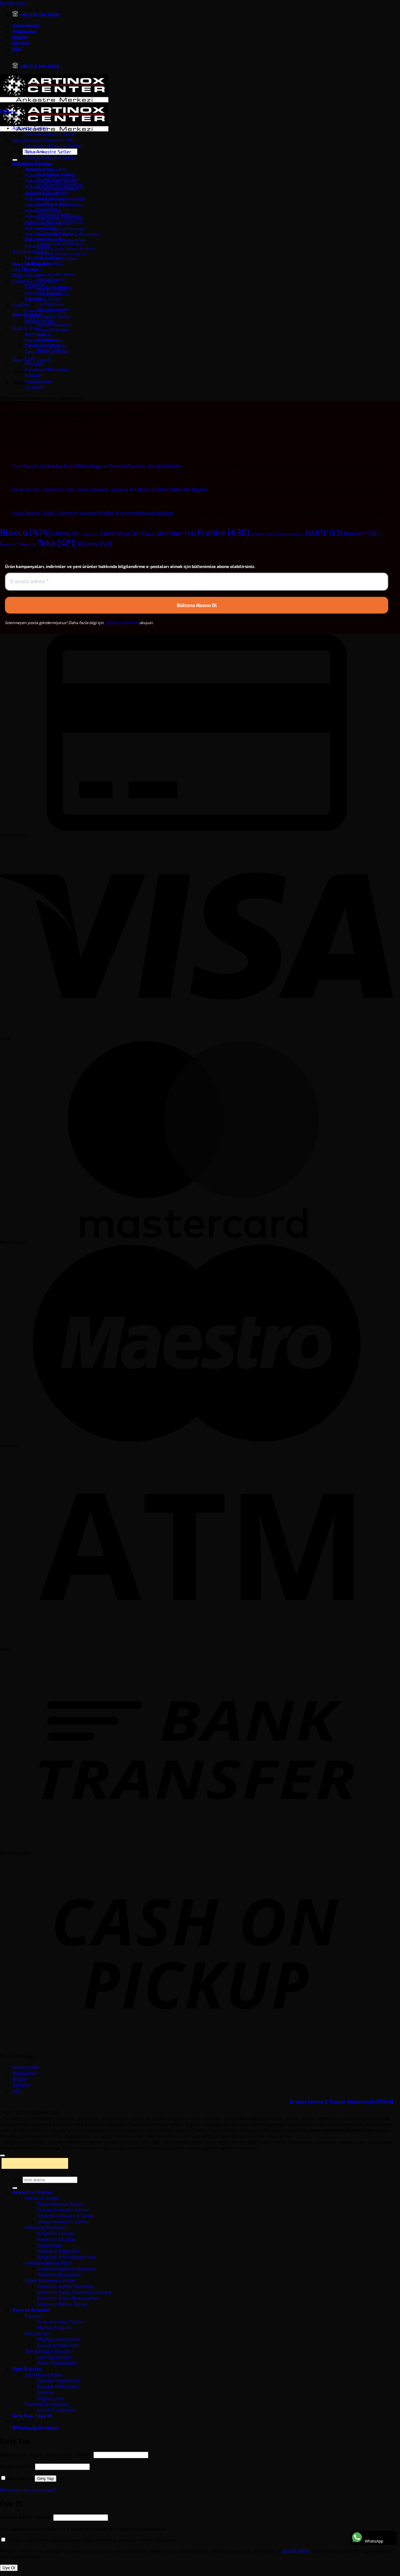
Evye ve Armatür (31, 2310)
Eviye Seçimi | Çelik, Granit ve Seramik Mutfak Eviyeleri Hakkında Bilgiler (93, 513)
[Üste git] (2, 2155)
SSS (16, 49)
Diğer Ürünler (27, 275)
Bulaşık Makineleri (53, 329)
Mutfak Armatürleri (58, 2339)
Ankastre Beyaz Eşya (48, 2263)
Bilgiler (20, 37)
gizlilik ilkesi (296, 2550)
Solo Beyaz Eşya (43, 2374)
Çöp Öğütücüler (50, 304)
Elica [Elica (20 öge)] (153, 533)
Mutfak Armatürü (44, 263)
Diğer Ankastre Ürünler (50, 2280)
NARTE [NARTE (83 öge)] (324, 532)
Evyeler (20, 304)
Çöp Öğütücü (26, 269)
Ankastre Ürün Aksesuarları (62, 253)
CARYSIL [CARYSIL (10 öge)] (66, 533)
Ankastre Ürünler (31, 163)
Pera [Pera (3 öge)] (29, 544)
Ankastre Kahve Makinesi (60, 243)
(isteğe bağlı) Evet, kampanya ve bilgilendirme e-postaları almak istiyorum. (89, 2540)
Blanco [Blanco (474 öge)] (25, 532)
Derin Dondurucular (47, 351)
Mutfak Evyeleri (54, 2327)
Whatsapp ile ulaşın (35, 2427)
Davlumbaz (37, 246)
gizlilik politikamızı (121, 622)
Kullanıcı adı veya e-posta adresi (46, 2454)
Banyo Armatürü (43, 257)
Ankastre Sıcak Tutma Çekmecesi (66, 248)
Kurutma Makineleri (47, 369)
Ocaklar (33, 375)
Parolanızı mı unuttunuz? (28, 2490)
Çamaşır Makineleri (46, 346)
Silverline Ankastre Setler (53, 145)
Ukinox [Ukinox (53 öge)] (94, 543)
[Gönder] (14, 160)
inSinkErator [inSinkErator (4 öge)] (266, 533)
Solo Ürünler (26, 328)
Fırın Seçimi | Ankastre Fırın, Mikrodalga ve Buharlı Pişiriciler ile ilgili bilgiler (97, 466)
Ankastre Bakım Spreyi (50, 175)
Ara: (16, 151)
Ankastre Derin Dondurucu (54, 204)
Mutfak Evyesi (40, 322)
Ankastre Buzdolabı (46, 193)
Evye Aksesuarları (45, 310)
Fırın (30, 357)
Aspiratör (35, 334)
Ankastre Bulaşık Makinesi (61, 228)
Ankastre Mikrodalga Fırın (54, 222)
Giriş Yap (45, 2478)
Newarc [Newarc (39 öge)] (361, 533)
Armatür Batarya (31, 251)
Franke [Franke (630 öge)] (223, 531)
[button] (18, 140)
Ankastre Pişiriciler (46, 2227)
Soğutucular (38, 381)
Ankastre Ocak (41, 228)
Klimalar (34, 363)
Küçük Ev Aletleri (44, 293)
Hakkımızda (25, 25)
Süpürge (34, 299)
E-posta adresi (26, 2517)
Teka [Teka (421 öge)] (56, 542)
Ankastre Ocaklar (56, 2239)
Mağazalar (24, 31)
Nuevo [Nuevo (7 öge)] (10, 544)
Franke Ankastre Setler (50, 134)
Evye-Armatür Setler (48, 316)
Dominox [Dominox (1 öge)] (90, 534)
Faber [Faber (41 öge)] (181, 533)
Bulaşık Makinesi (44, 340)
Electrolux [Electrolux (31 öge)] (120, 533)
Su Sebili (34, 387)
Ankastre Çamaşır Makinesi (55, 198)
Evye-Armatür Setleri (56, 274)
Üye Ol (8, 2567)
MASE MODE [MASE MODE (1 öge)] (293, 534)
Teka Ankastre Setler (48, 151)
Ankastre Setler (29, 128)
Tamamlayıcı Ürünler (48, 2351)
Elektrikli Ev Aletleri (34, 281)
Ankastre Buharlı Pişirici (51, 181)
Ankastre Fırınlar (43, 210)
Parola (17, 2466)
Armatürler (37, 2333)
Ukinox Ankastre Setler (50, 157)
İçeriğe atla (12, 3)
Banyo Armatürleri (57, 2345)
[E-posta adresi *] (196, 582)
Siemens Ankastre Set (49, 140)
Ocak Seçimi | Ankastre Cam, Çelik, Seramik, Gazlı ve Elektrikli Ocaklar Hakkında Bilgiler (110, 489)
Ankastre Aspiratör (46, 169)
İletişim (21, 43)
